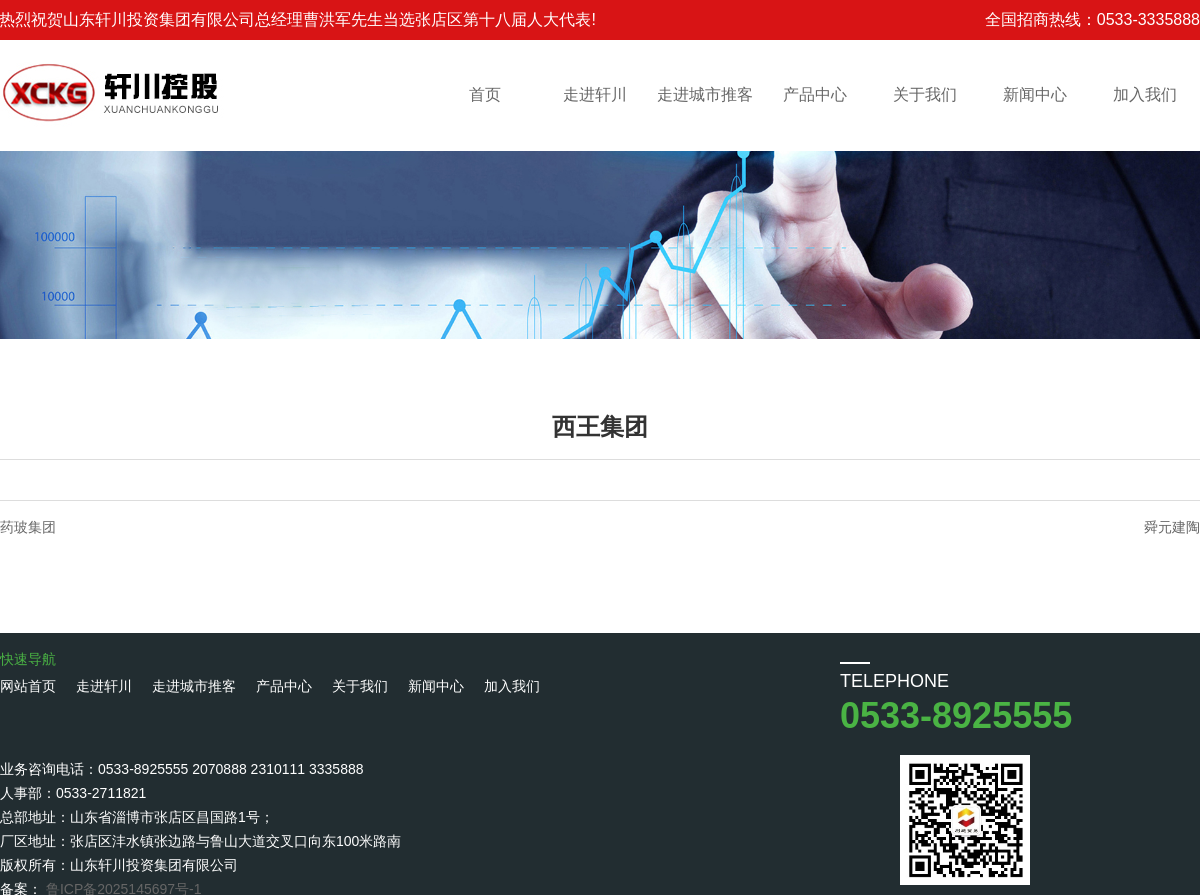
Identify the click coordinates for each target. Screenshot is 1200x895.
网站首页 (28, 686)
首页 (485, 94)
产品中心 (815, 94)
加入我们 (1145, 94)
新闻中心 (1035, 94)
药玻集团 (28, 527)
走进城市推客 (705, 94)
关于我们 (925, 94)
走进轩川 (595, 94)
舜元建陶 (1172, 527)
